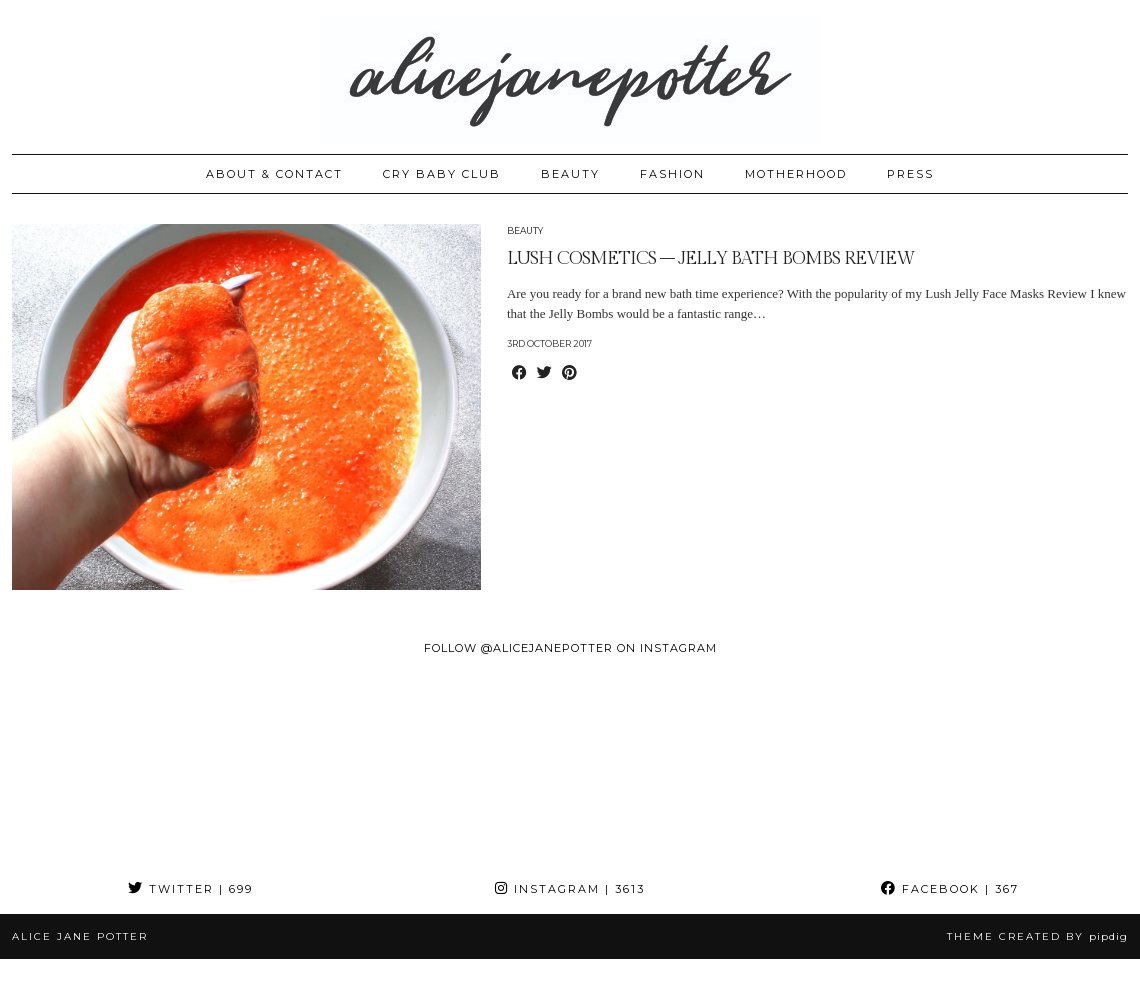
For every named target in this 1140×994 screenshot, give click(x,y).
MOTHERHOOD (796, 174)
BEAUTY (570, 174)
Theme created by (1037, 936)
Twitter (190, 889)
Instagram (570, 889)
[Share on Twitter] (544, 374)
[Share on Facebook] (519, 374)
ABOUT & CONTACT (274, 174)
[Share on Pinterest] (569, 374)
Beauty (525, 230)
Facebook (950, 889)
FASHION (672, 174)
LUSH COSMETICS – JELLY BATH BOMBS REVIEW (711, 258)
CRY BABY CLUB (442, 174)
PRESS (910, 174)
